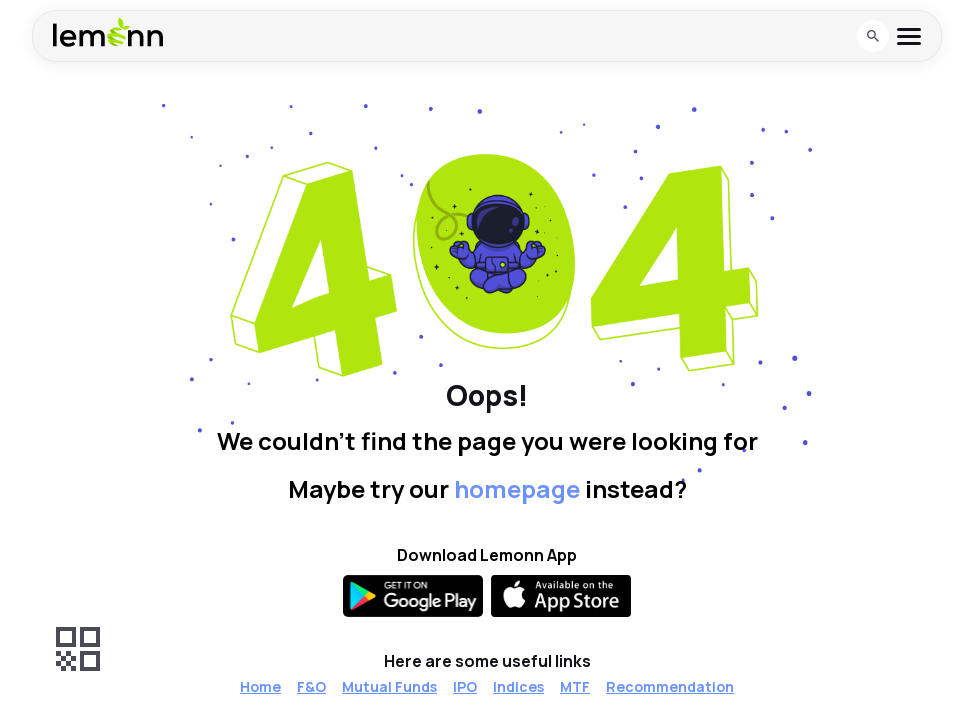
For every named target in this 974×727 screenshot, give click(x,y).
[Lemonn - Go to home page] (108, 32)
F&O (311, 686)
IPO (465, 686)
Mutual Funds (389, 686)
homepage (517, 488)
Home (260, 686)
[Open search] (873, 36)
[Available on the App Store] (561, 596)
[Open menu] (909, 36)
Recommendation (670, 686)
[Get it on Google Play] (413, 596)
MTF (575, 686)
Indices (518, 686)
